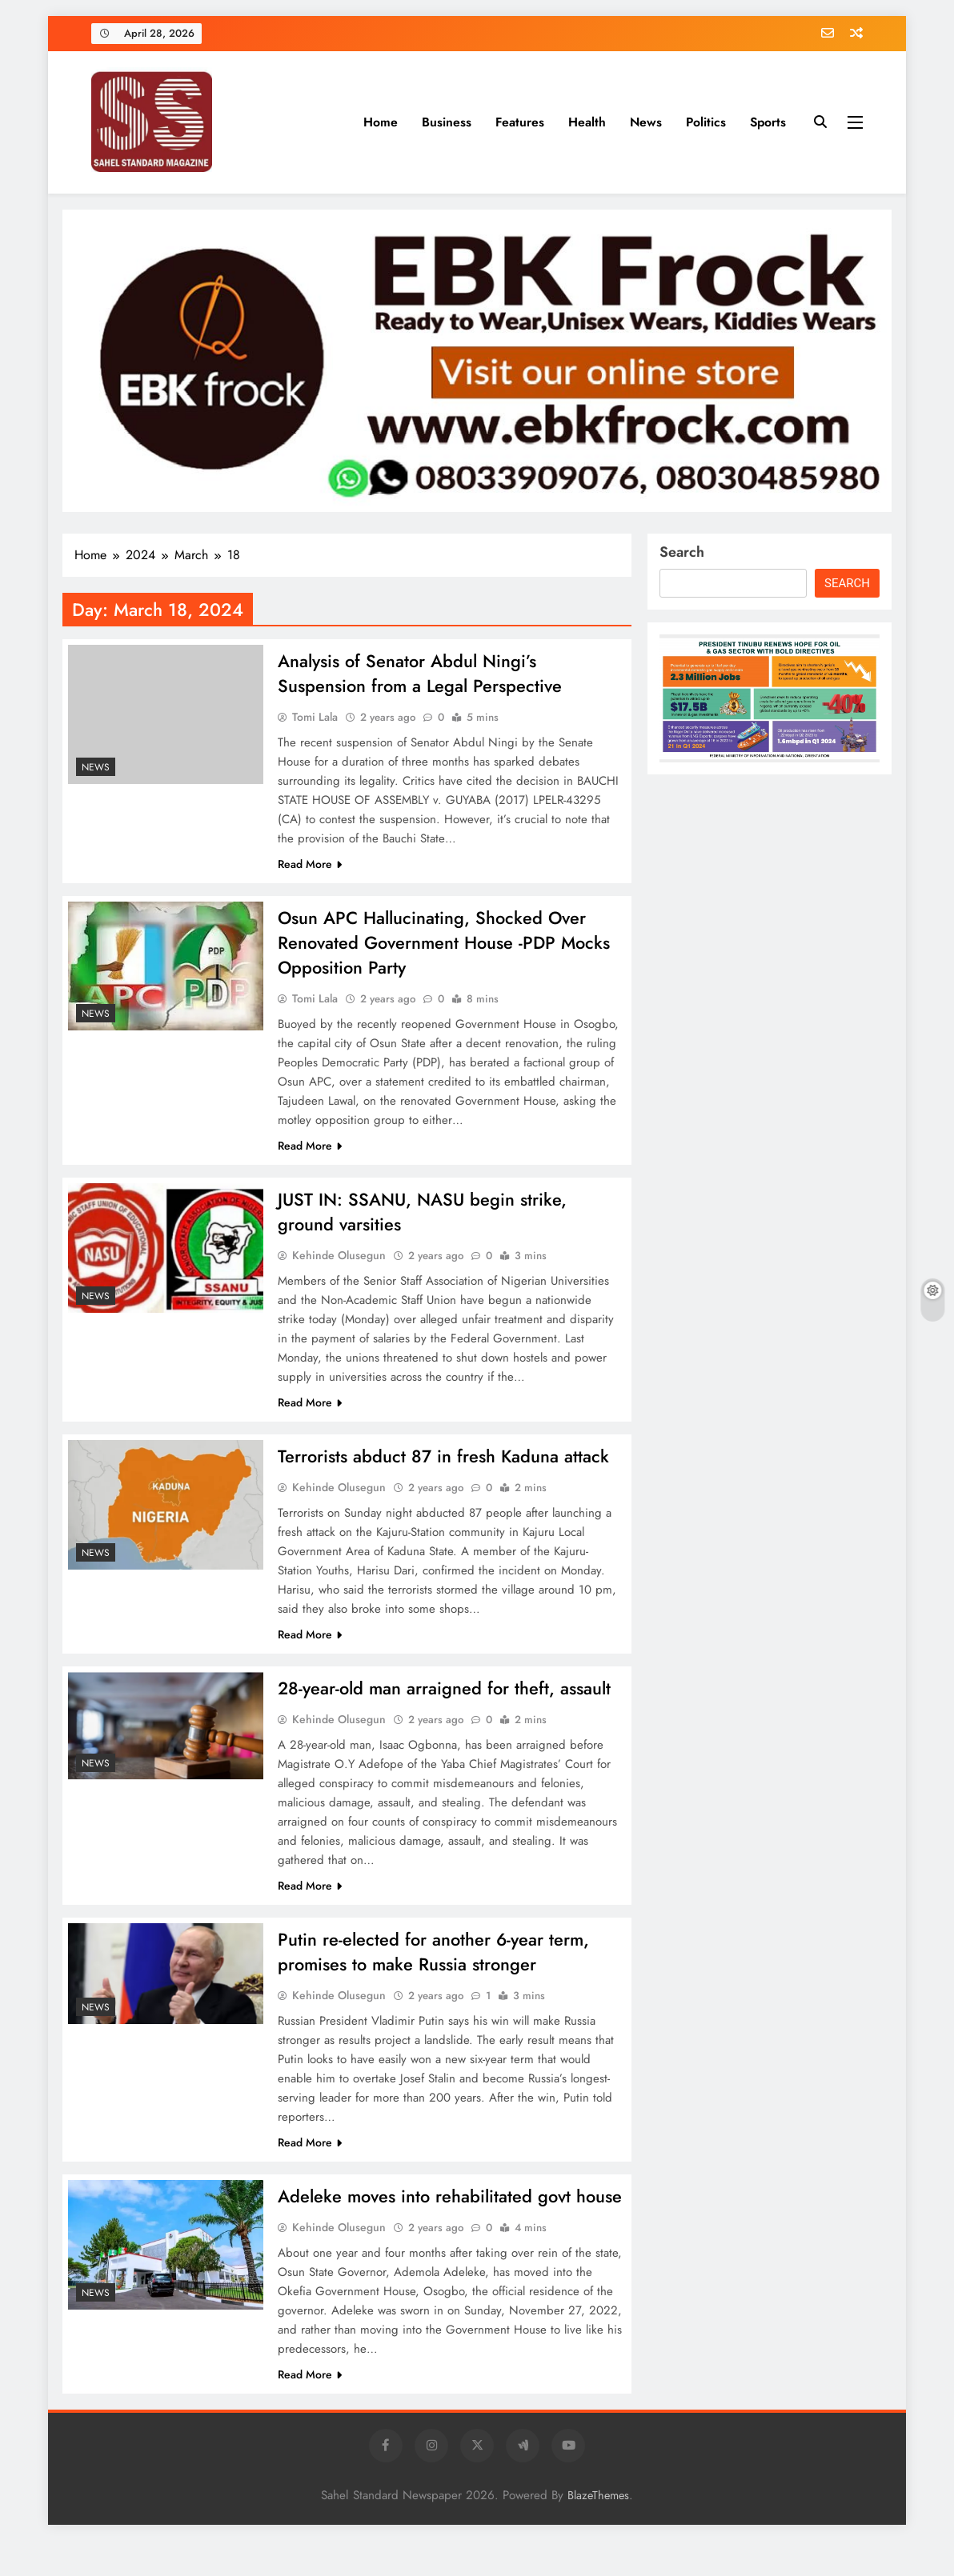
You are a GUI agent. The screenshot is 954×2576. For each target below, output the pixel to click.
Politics (706, 122)
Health (587, 122)
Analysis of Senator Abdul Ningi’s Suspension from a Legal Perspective (420, 674)
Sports (768, 122)
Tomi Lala (315, 718)
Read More (310, 866)
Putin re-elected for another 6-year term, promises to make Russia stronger (434, 1960)
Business (446, 122)
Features (519, 122)
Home (380, 122)
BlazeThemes (598, 2530)
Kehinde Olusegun (339, 1261)
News (646, 122)
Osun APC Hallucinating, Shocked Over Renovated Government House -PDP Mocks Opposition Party (444, 945)
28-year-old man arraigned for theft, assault (444, 1695)
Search (681, 552)
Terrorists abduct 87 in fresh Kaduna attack (444, 1462)
